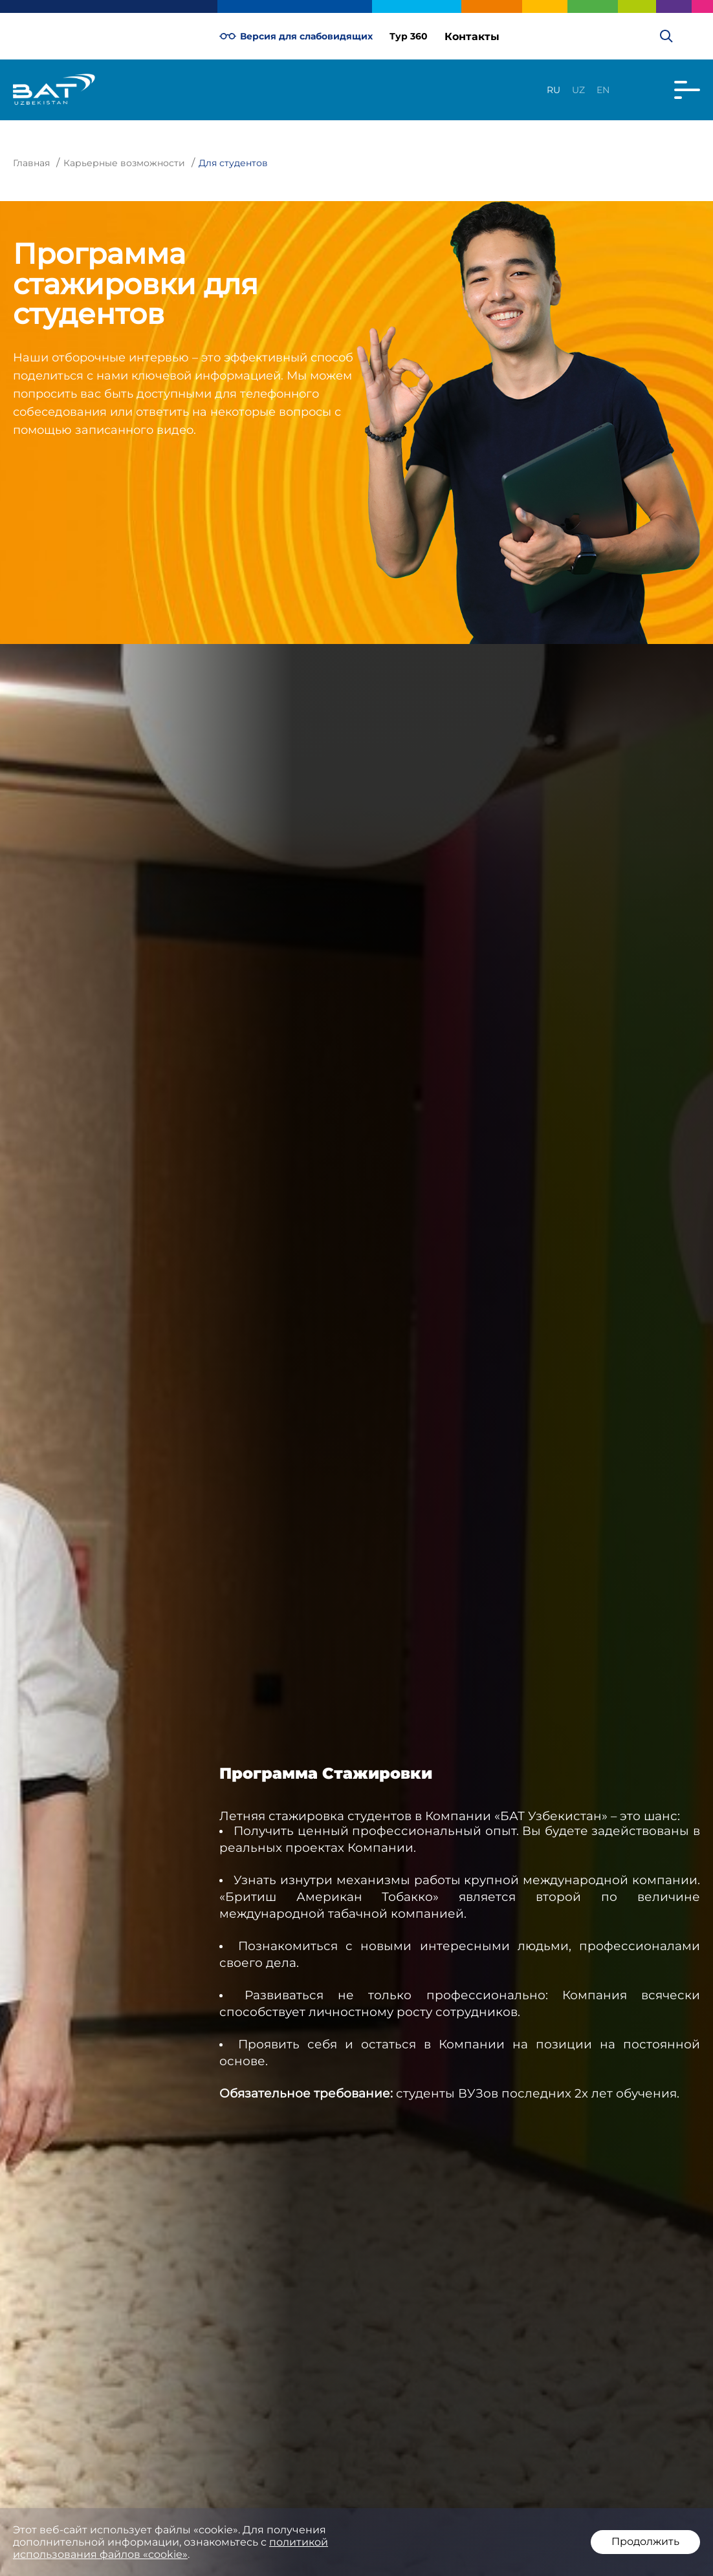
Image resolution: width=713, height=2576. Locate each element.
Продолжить (645, 2541)
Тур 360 (408, 36)
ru (553, 90)
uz (578, 90)
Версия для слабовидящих (296, 36)
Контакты (471, 36)
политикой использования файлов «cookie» (170, 2548)
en (603, 90)
